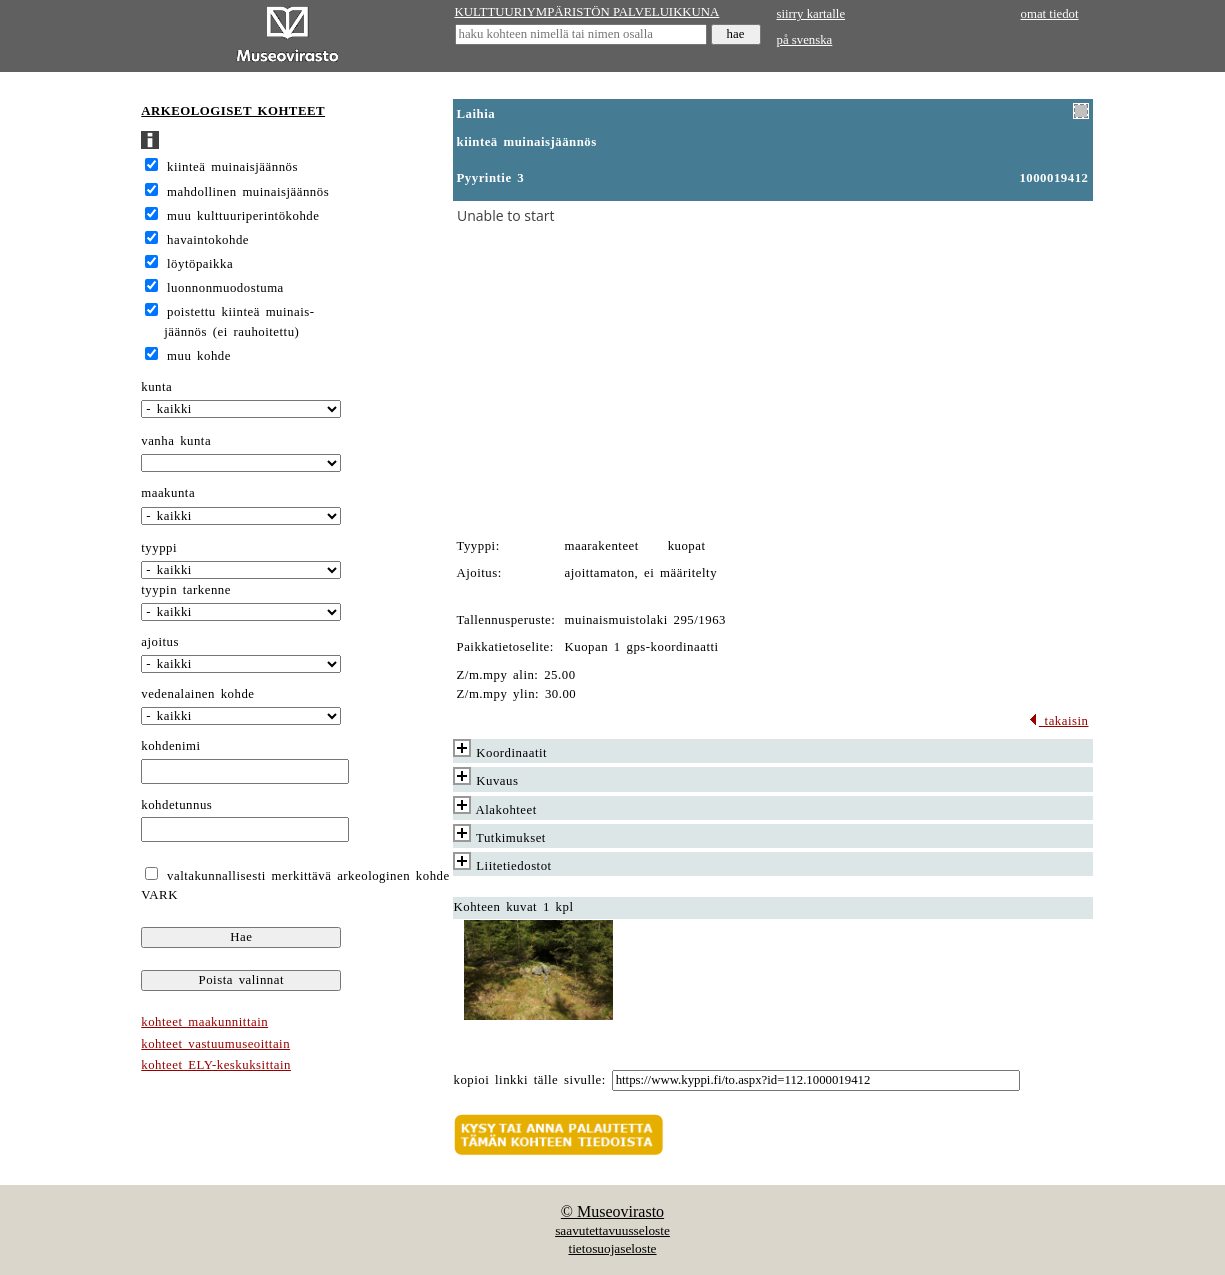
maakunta (168, 493)
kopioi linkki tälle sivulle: (530, 1080)
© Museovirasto (612, 1211)
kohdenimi (170, 746)
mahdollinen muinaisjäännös (248, 192)
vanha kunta (176, 441)
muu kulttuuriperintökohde (243, 216)
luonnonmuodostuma (225, 288)
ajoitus (160, 642)
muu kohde (199, 356)
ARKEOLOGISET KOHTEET (233, 111)
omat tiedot (1050, 14)
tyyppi (159, 548)
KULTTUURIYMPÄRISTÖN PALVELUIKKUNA (587, 12)
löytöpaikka (200, 264)
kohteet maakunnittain (204, 1022)
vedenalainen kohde (197, 694)
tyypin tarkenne (186, 590)
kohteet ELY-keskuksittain (216, 1065)
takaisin (1058, 721)
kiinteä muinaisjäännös (232, 167)
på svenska (805, 40)
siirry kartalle (811, 14)
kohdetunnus (176, 805)
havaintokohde (208, 240)
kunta (156, 387)
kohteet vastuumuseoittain (215, 1044)
